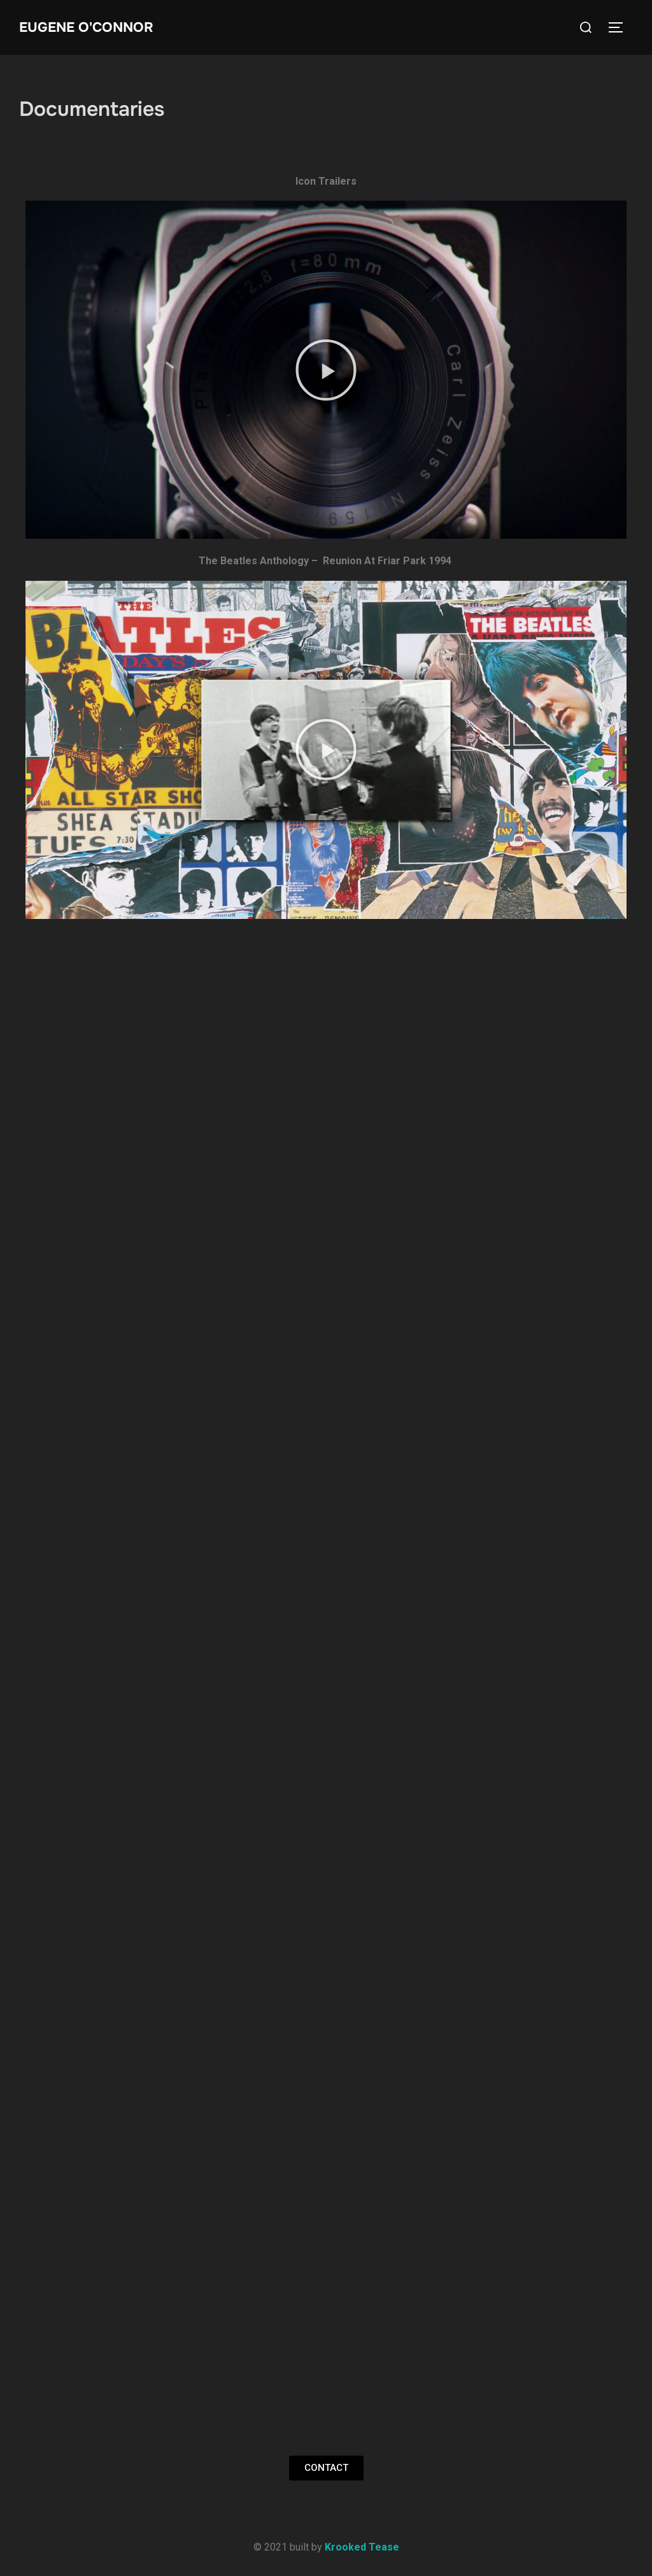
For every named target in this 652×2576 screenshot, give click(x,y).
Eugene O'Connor (88, 27)
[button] (326, 370)
